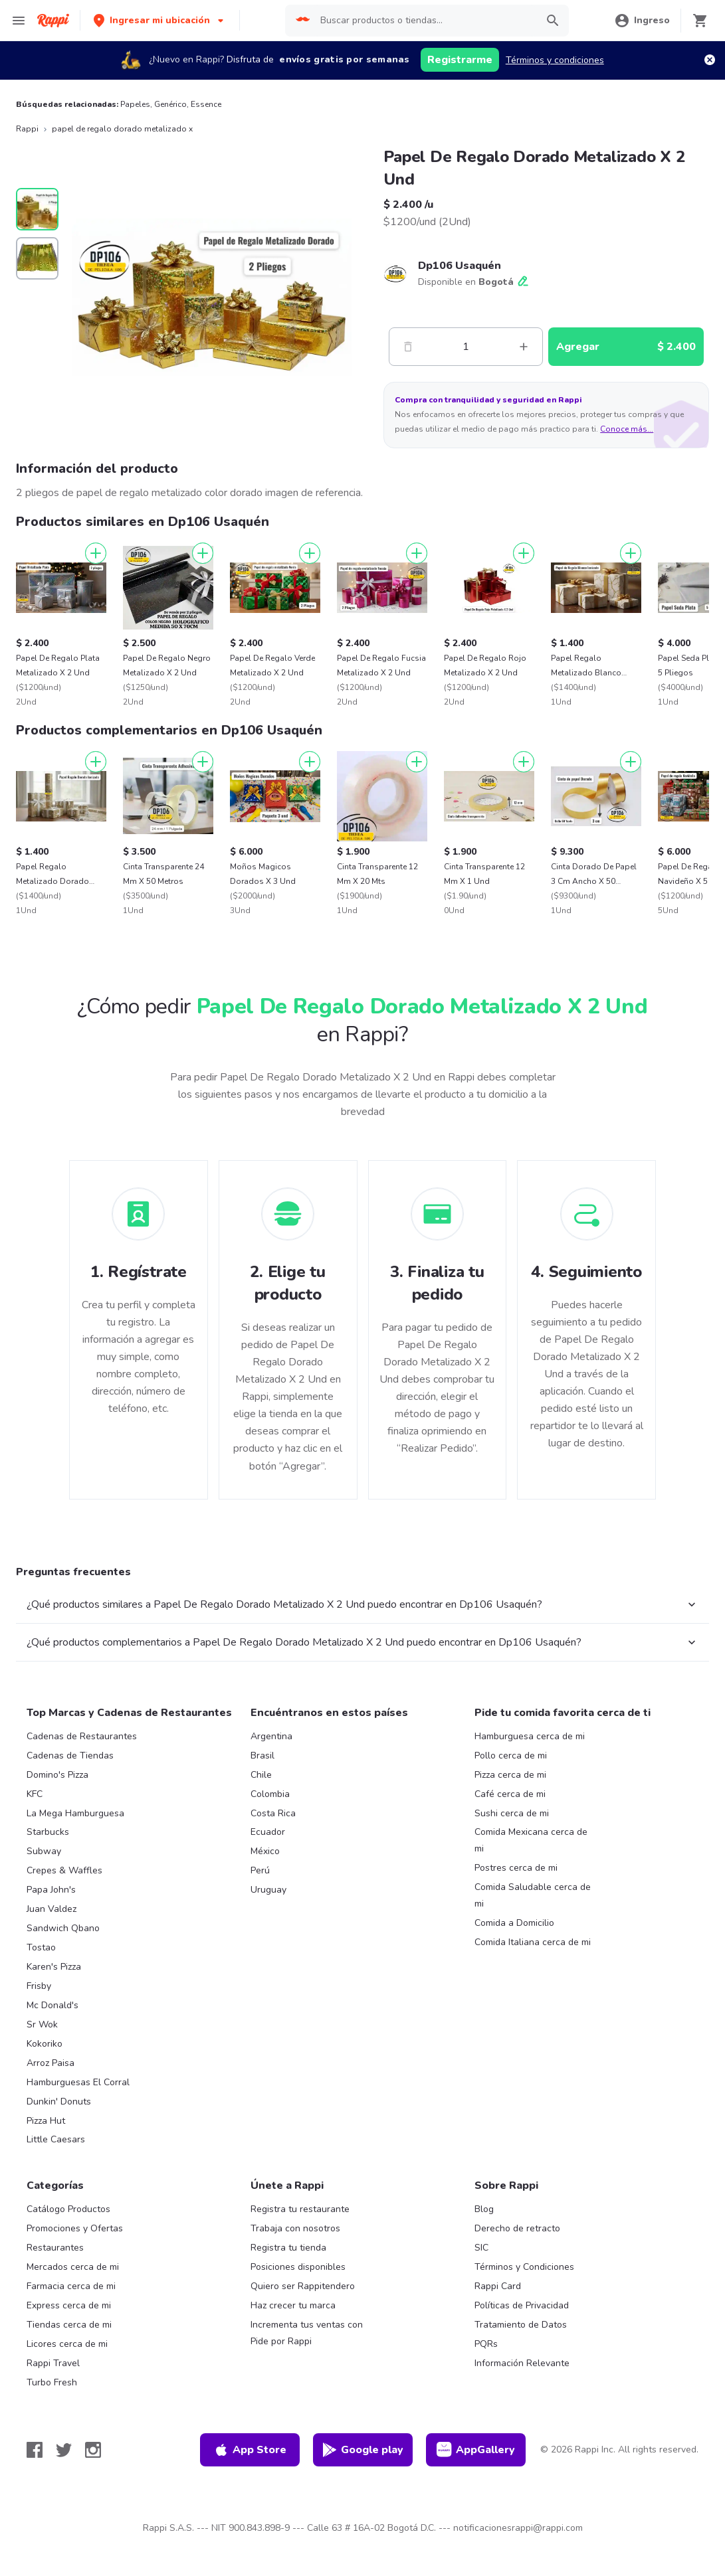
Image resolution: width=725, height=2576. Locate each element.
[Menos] (408, 346)
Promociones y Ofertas (75, 2228)
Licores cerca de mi (67, 2344)
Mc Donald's (52, 2005)
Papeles (135, 104)
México (265, 1851)
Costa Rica (273, 1813)
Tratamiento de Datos (520, 2324)
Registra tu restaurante (300, 2209)
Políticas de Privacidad (521, 2305)
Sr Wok (42, 2024)
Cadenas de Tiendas (70, 1755)
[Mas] (523, 346)
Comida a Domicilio (514, 1923)
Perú (260, 1870)
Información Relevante (522, 2363)
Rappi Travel (53, 2363)
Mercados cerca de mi (73, 2267)
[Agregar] (95, 553)
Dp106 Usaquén (459, 265)
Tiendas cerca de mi (69, 2324)
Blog (484, 2209)
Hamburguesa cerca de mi (529, 1736)
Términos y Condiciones (524, 2267)
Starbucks (48, 1832)
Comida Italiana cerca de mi (532, 1942)
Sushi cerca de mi (511, 1813)
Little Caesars (56, 2139)
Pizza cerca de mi (510, 1774)
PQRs (486, 2344)
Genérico (170, 104)
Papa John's (51, 1889)
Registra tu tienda (288, 2247)
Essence (206, 104)
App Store (249, 2450)
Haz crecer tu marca (293, 2305)
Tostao (41, 1947)
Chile (261, 1774)
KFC (35, 1794)
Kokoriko (44, 2043)
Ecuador (268, 1832)
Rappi (27, 129)
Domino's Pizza (57, 1774)
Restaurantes (55, 2247)
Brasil (262, 1755)
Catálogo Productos (68, 2209)
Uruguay (268, 1889)
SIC (481, 2247)
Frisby (39, 1986)
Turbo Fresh (52, 2382)
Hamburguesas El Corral (78, 2082)
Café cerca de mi (510, 1794)
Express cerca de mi (69, 2305)
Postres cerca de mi (516, 1867)
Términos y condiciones (555, 60)
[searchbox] (424, 21)
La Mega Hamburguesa (75, 1813)
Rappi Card (497, 2286)
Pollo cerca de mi (510, 1755)
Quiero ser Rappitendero (303, 2286)
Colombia (270, 1794)
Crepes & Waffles (64, 1870)
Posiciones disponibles (298, 2267)
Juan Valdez (51, 1909)
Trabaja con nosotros (295, 2228)
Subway (44, 1851)
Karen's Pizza (54, 1966)
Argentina (271, 1736)
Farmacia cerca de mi (71, 2286)
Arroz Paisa (50, 2063)
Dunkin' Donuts (59, 2101)
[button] (160, 20)
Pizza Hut (46, 2120)
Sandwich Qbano (63, 1928)
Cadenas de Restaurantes (82, 1736)
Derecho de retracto (517, 2228)
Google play (362, 2450)
